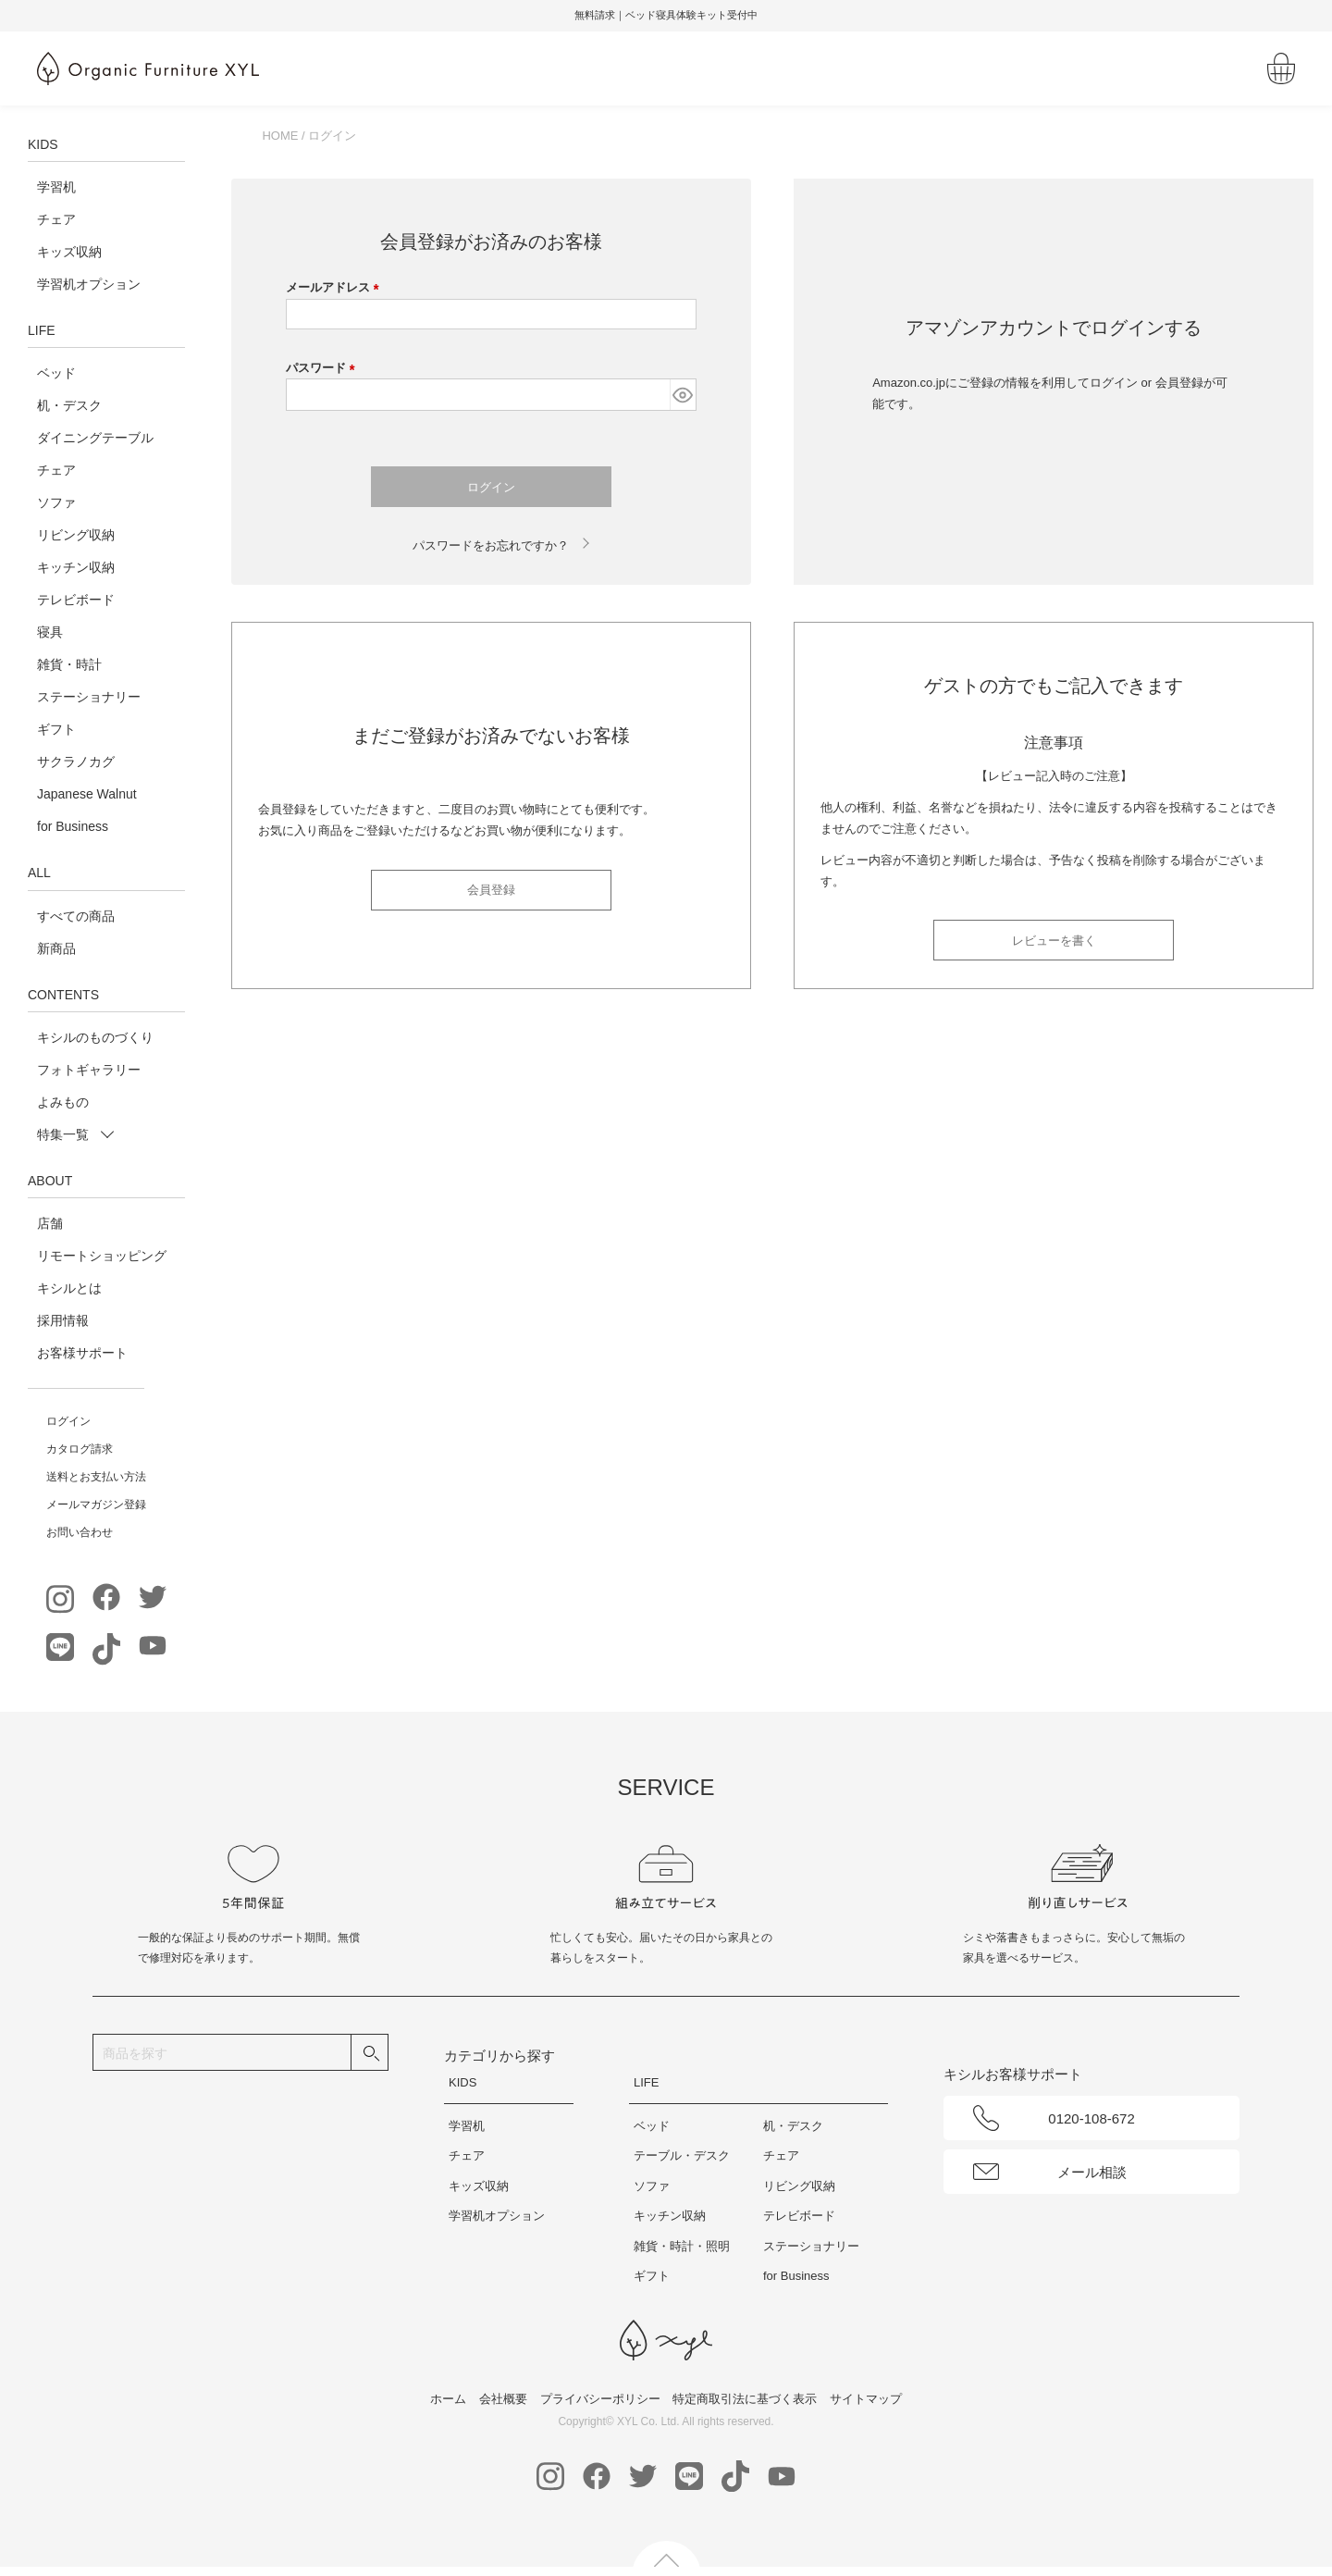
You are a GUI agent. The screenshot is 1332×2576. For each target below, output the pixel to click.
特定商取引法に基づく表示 (744, 2399)
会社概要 (503, 2399)
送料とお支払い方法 (96, 1476)
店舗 (50, 1223)
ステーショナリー (89, 696)
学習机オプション (89, 284)
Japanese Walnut (87, 793)
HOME (280, 135)
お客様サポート (82, 1352)
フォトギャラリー (89, 1069)
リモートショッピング (101, 1255)
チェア (56, 219)
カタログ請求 (79, 1449)
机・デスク (69, 405)
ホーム (448, 2399)
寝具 (50, 632)
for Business (72, 826)
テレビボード (76, 599)
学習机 (56, 187)
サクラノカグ (76, 761)
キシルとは (69, 1288)
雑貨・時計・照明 (682, 2246)
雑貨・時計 (69, 664)
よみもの (63, 1102)
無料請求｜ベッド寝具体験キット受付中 (666, 14)
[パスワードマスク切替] (683, 394)
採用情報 (63, 1320)
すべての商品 (76, 916)
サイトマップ (866, 2399)
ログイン (68, 1421)
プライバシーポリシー (600, 2399)
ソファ (56, 502)
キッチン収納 (76, 567)
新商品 (56, 948)
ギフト (56, 729)
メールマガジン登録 (96, 1504)
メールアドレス (336, 287)
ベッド (56, 372)
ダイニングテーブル (95, 437)
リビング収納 (76, 534)
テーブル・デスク (682, 2155)
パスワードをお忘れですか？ (491, 545)
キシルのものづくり (95, 1037)
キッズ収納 (69, 251)
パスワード (324, 368)
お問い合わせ (79, 1532)
